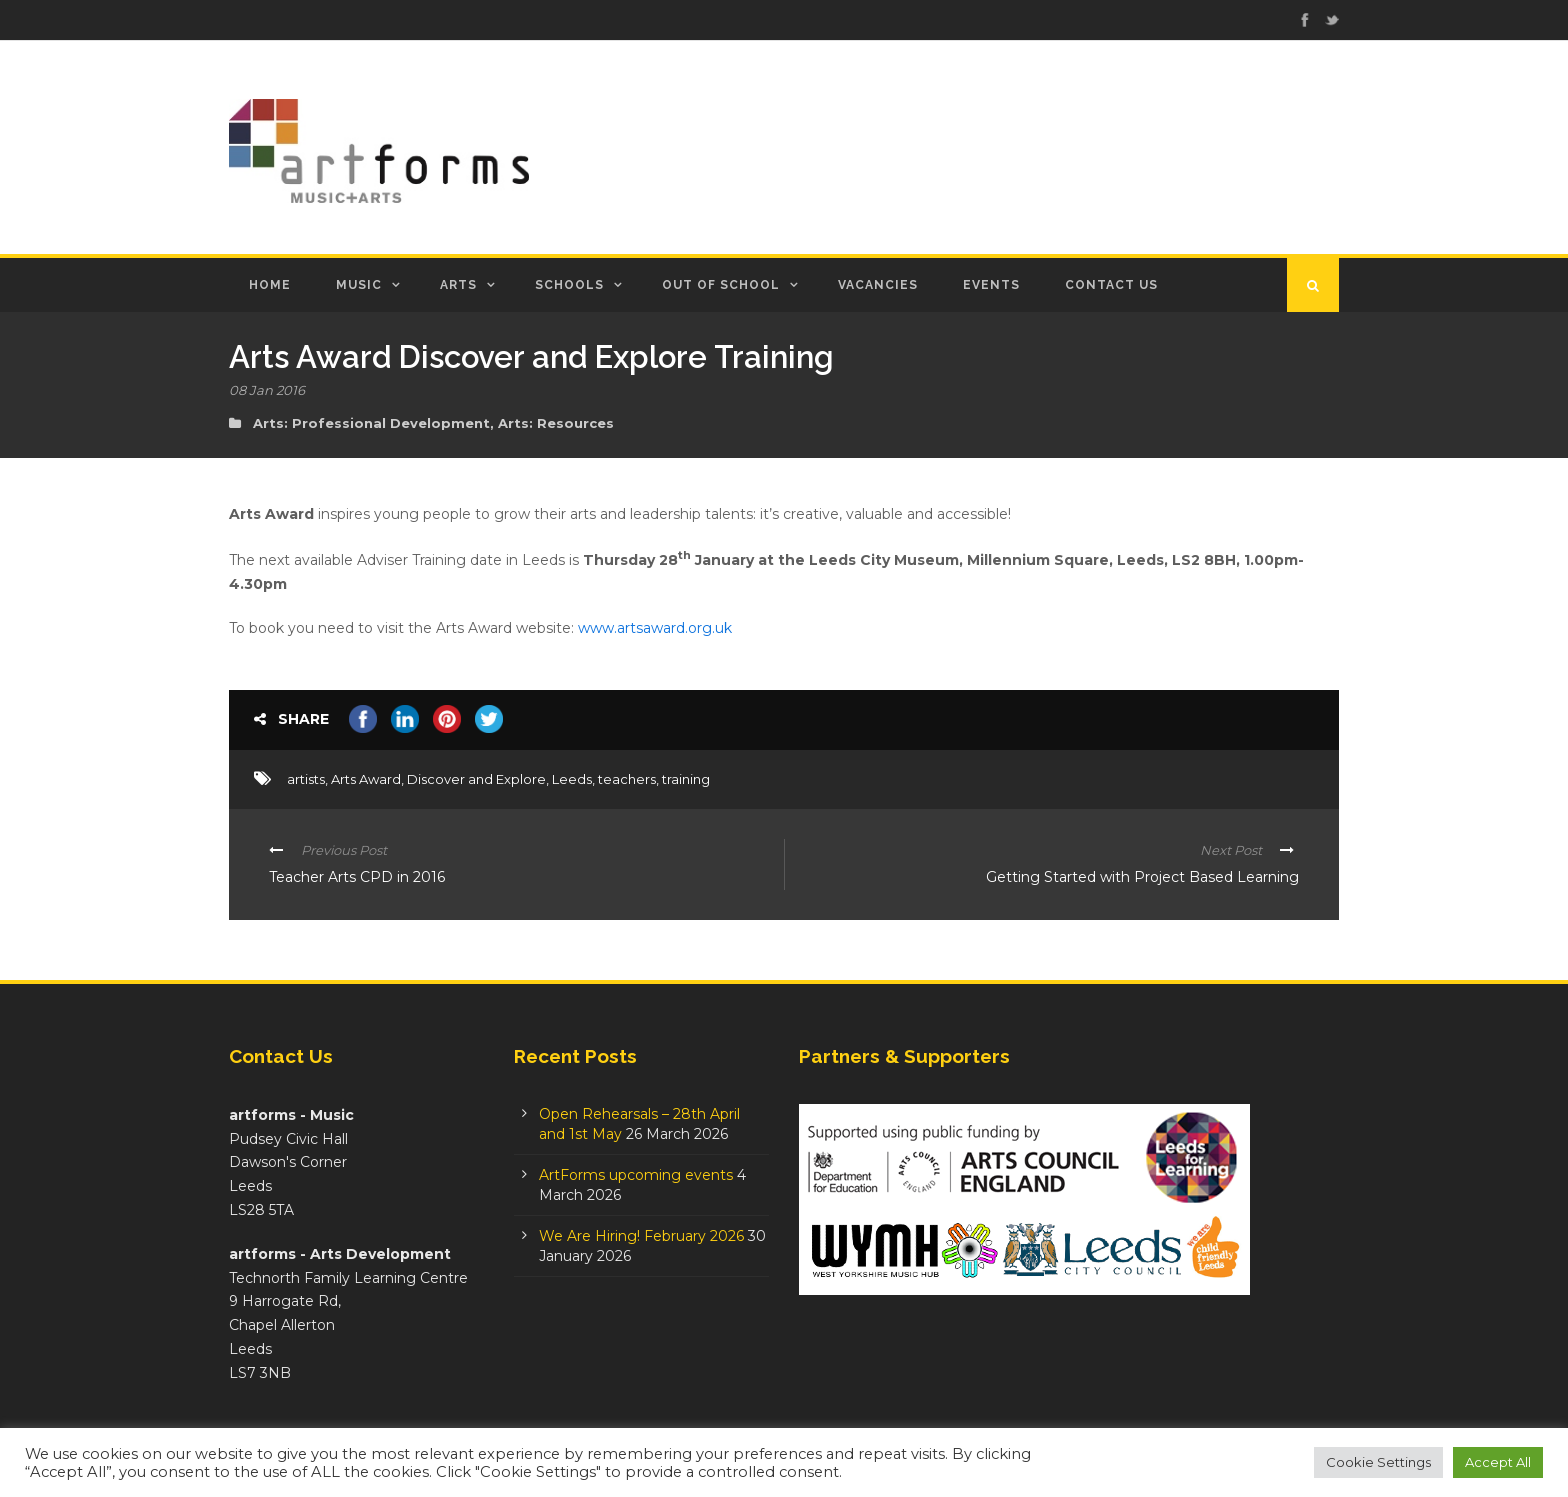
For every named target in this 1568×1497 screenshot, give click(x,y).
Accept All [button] (1498, 1462)
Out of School (721, 285)
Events (991, 285)
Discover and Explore (476, 779)
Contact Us (1111, 285)
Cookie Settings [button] (1378, 1462)
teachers (627, 779)
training (686, 779)
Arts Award (366, 779)
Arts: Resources (556, 423)
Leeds (572, 779)
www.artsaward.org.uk (655, 628)
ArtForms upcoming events (636, 1175)
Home (270, 285)
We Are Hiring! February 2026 (641, 1236)
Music (359, 285)
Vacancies (878, 285)
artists (306, 779)
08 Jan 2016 (267, 390)
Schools (569, 285)
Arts (458, 285)
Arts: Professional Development (371, 423)
